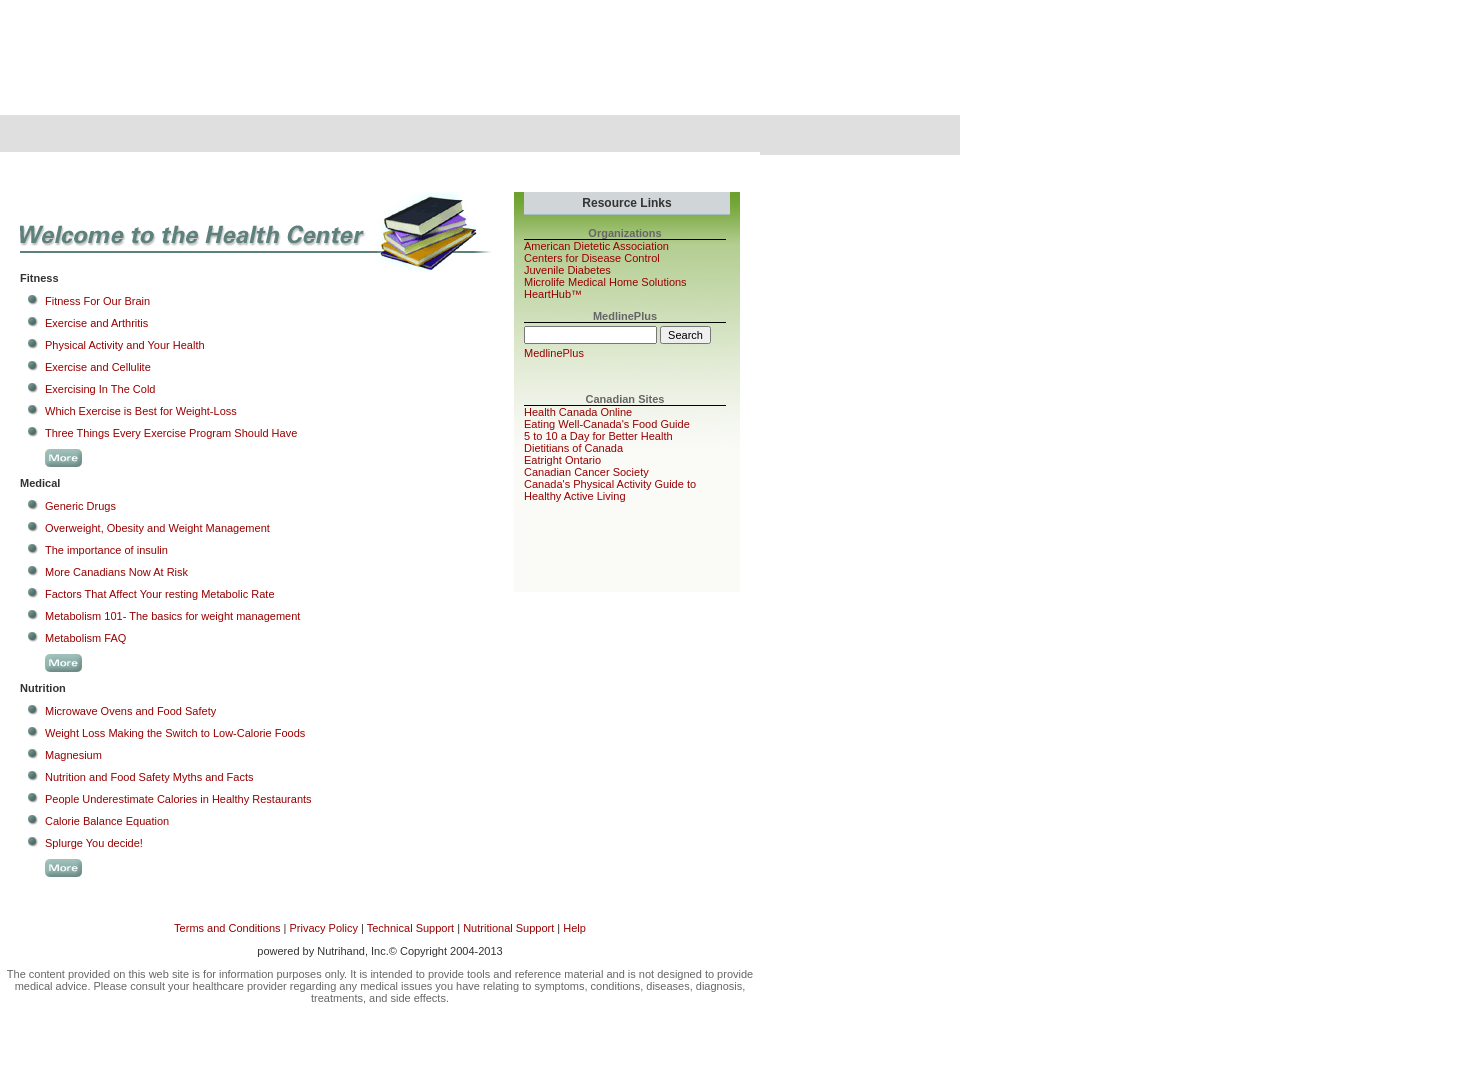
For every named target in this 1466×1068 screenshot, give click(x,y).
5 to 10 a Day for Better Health (598, 436)
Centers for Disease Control (592, 258)
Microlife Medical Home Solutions (605, 282)
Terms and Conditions (227, 928)
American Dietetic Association (596, 246)
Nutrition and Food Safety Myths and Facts (149, 777)
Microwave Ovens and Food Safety (130, 711)
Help (574, 928)
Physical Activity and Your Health (125, 345)
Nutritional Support (508, 928)
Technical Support (410, 928)
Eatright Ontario (562, 460)
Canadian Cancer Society (586, 472)
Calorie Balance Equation (107, 821)
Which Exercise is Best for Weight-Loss (141, 411)
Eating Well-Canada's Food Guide (607, 424)
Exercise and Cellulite (98, 367)
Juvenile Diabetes (567, 270)
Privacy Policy (323, 928)
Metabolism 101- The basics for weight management (172, 616)
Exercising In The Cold (100, 389)
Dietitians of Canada (573, 448)
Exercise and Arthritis (96, 323)
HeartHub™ (553, 294)
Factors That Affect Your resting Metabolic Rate (160, 594)
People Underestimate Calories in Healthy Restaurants (178, 799)
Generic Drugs (80, 506)
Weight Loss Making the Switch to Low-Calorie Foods (175, 733)
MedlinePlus (554, 353)
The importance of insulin (106, 550)
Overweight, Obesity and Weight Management (157, 528)
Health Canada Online (578, 412)
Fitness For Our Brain (97, 301)
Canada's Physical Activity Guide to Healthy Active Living (610, 490)
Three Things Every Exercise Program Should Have (171, 433)
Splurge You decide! (94, 843)
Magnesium (73, 755)
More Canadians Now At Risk (116, 572)
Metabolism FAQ (85, 638)
